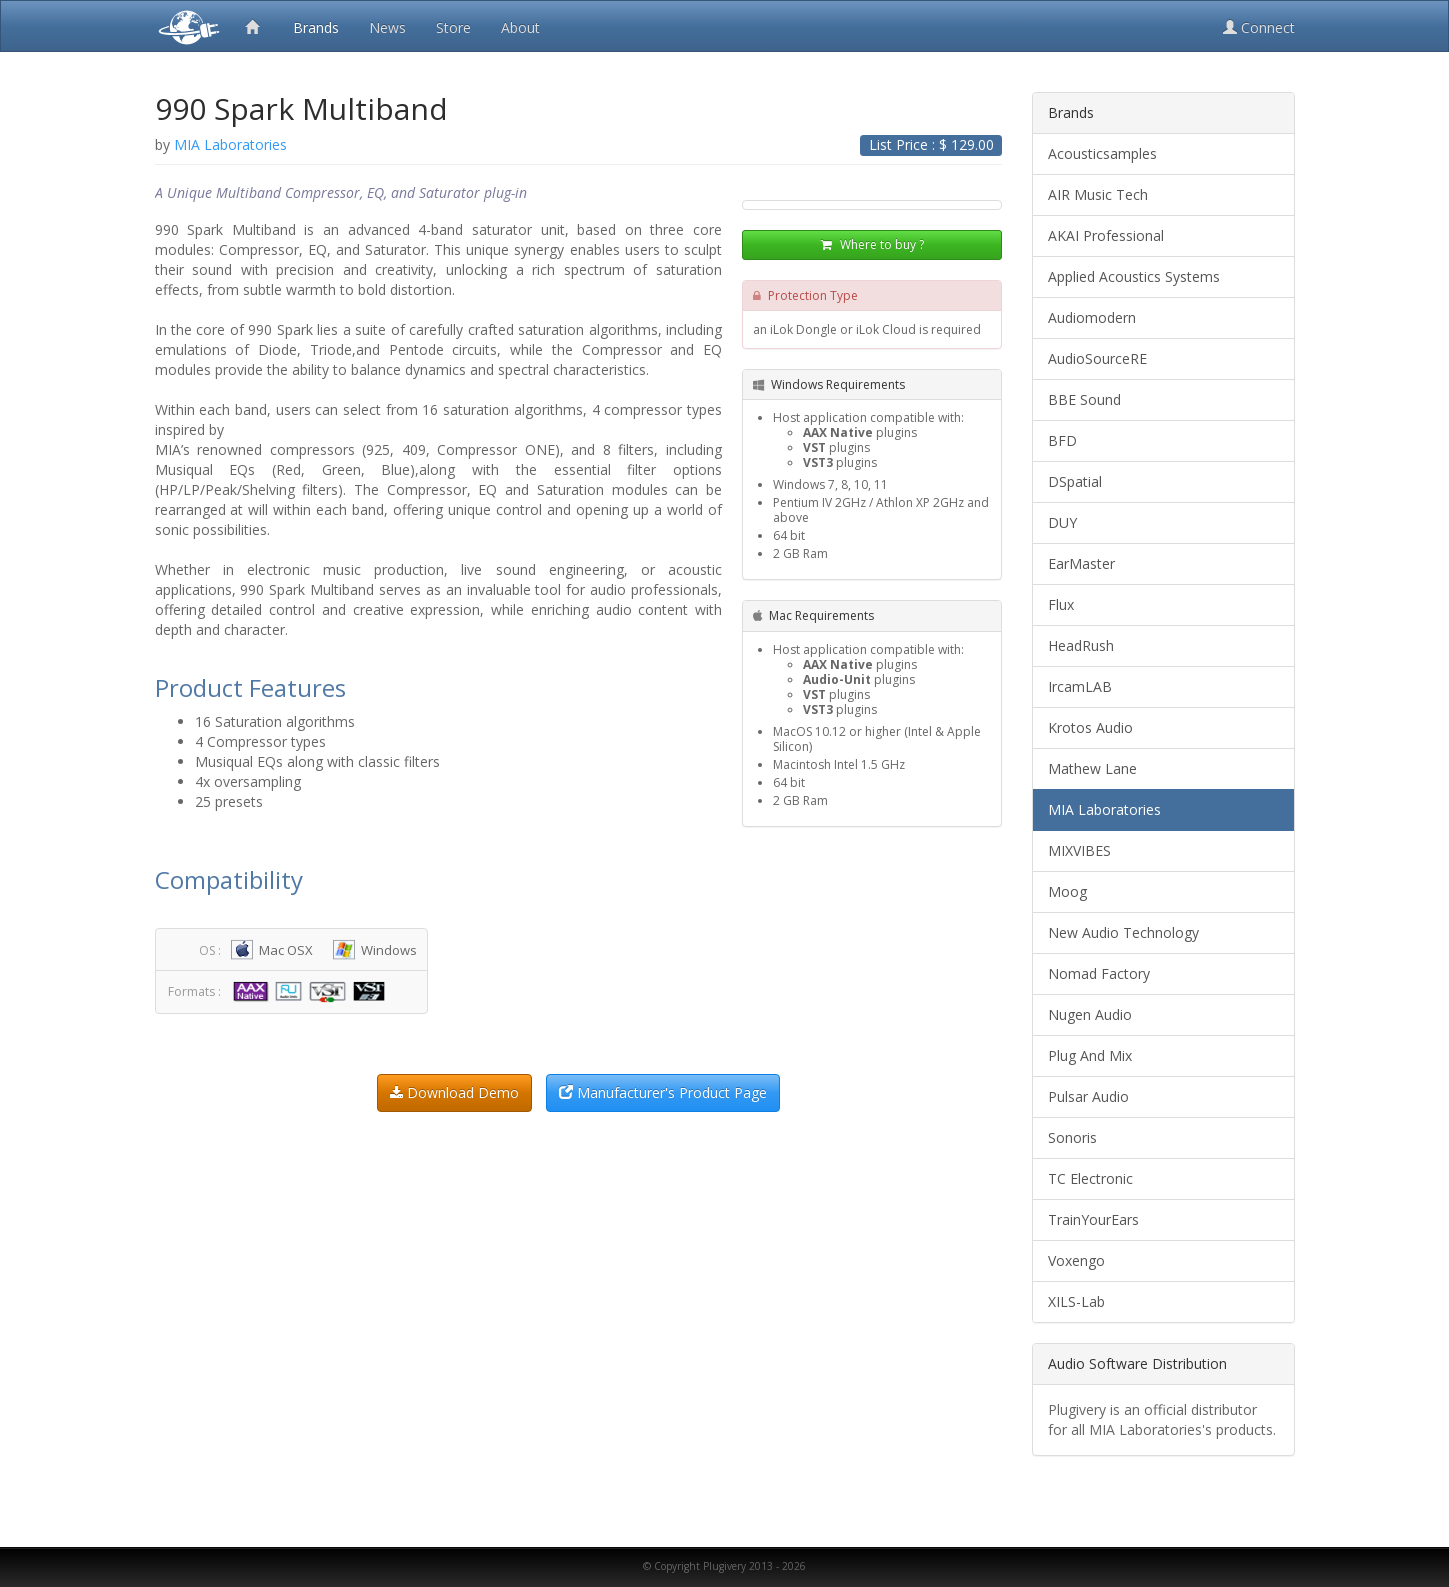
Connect (1259, 27)
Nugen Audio (1090, 1014)
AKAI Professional (1106, 235)
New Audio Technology (1123, 932)
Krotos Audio (1090, 727)
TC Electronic (1090, 1178)
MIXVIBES (1079, 850)
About (520, 27)
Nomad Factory (1099, 973)
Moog (1067, 891)
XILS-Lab (1076, 1301)
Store (453, 27)
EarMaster (1081, 563)
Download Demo (454, 1092)
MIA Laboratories (1104, 809)
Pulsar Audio (1088, 1096)
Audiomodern (1092, 317)
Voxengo (1076, 1260)
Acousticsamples (1102, 153)
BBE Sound (1084, 399)
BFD (1062, 440)
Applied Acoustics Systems (1134, 276)
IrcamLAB (1080, 686)
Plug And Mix (1090, 1055)
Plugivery (185, 26)
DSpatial (1075, 481)
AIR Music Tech (1098, 194)
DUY (1062, 522)
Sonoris (1072, 1137)
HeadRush (1081, 645)
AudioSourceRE (1097, 358)
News (387, 27)
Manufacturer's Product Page (663, 1092)
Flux (1061, 604)
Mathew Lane (1092, 768)
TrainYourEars (1093, 1219)
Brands (316, 27)
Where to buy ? (872, 244)
